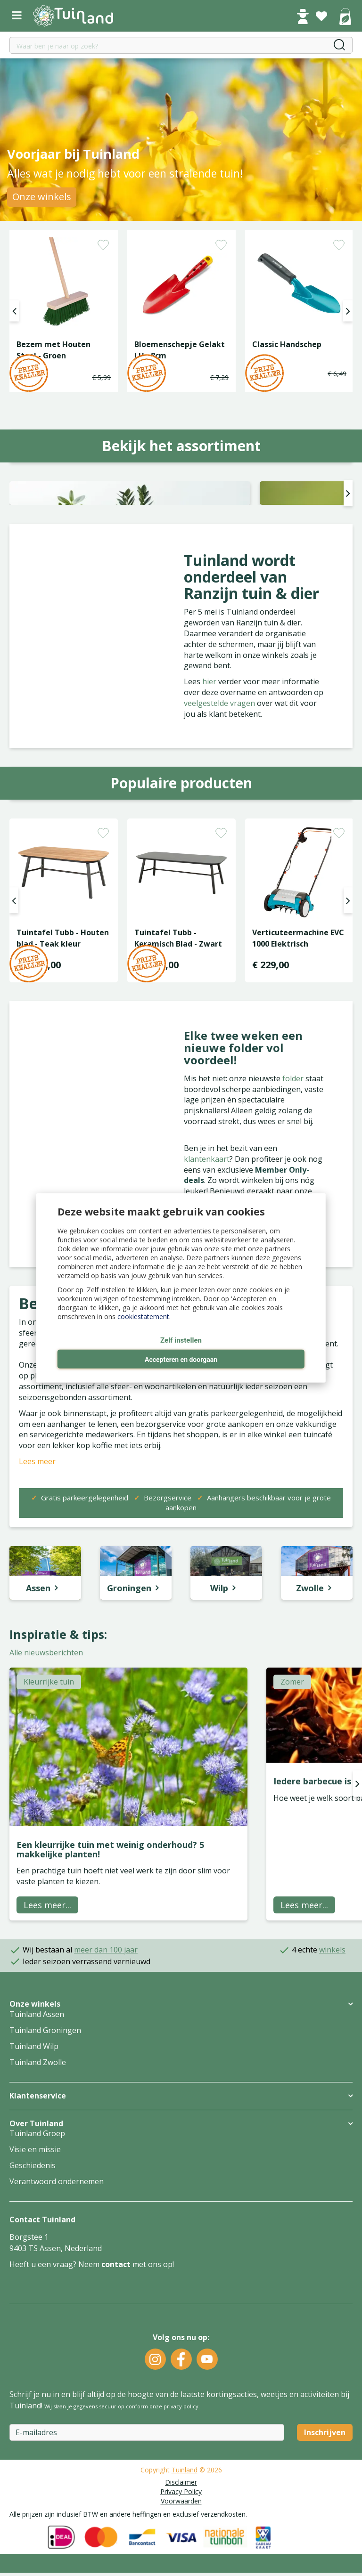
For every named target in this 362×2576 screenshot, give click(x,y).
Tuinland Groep (37, 2273)
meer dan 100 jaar (106, 2089)
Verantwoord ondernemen (56, 2321)
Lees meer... (47, 2044)
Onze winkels (41, 196)
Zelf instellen (181, 1340)
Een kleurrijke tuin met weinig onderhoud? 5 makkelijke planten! (110, 1988)
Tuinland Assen (36, 2154)
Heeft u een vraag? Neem (55, 2403)
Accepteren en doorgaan (181, 1359)
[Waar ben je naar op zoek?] (181, 45)
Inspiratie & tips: (58, 1774)
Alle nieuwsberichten (46, 1792)
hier (210, 821)
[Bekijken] (345, 17)
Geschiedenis (32, 2305)
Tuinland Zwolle (37, 2202)
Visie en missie (35, 2289)
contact (116, 2403)
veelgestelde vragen (220, 842)
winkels (332, 2089)
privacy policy (181, 2546)
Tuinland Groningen (45, 2170)
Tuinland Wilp (33, 2186)
